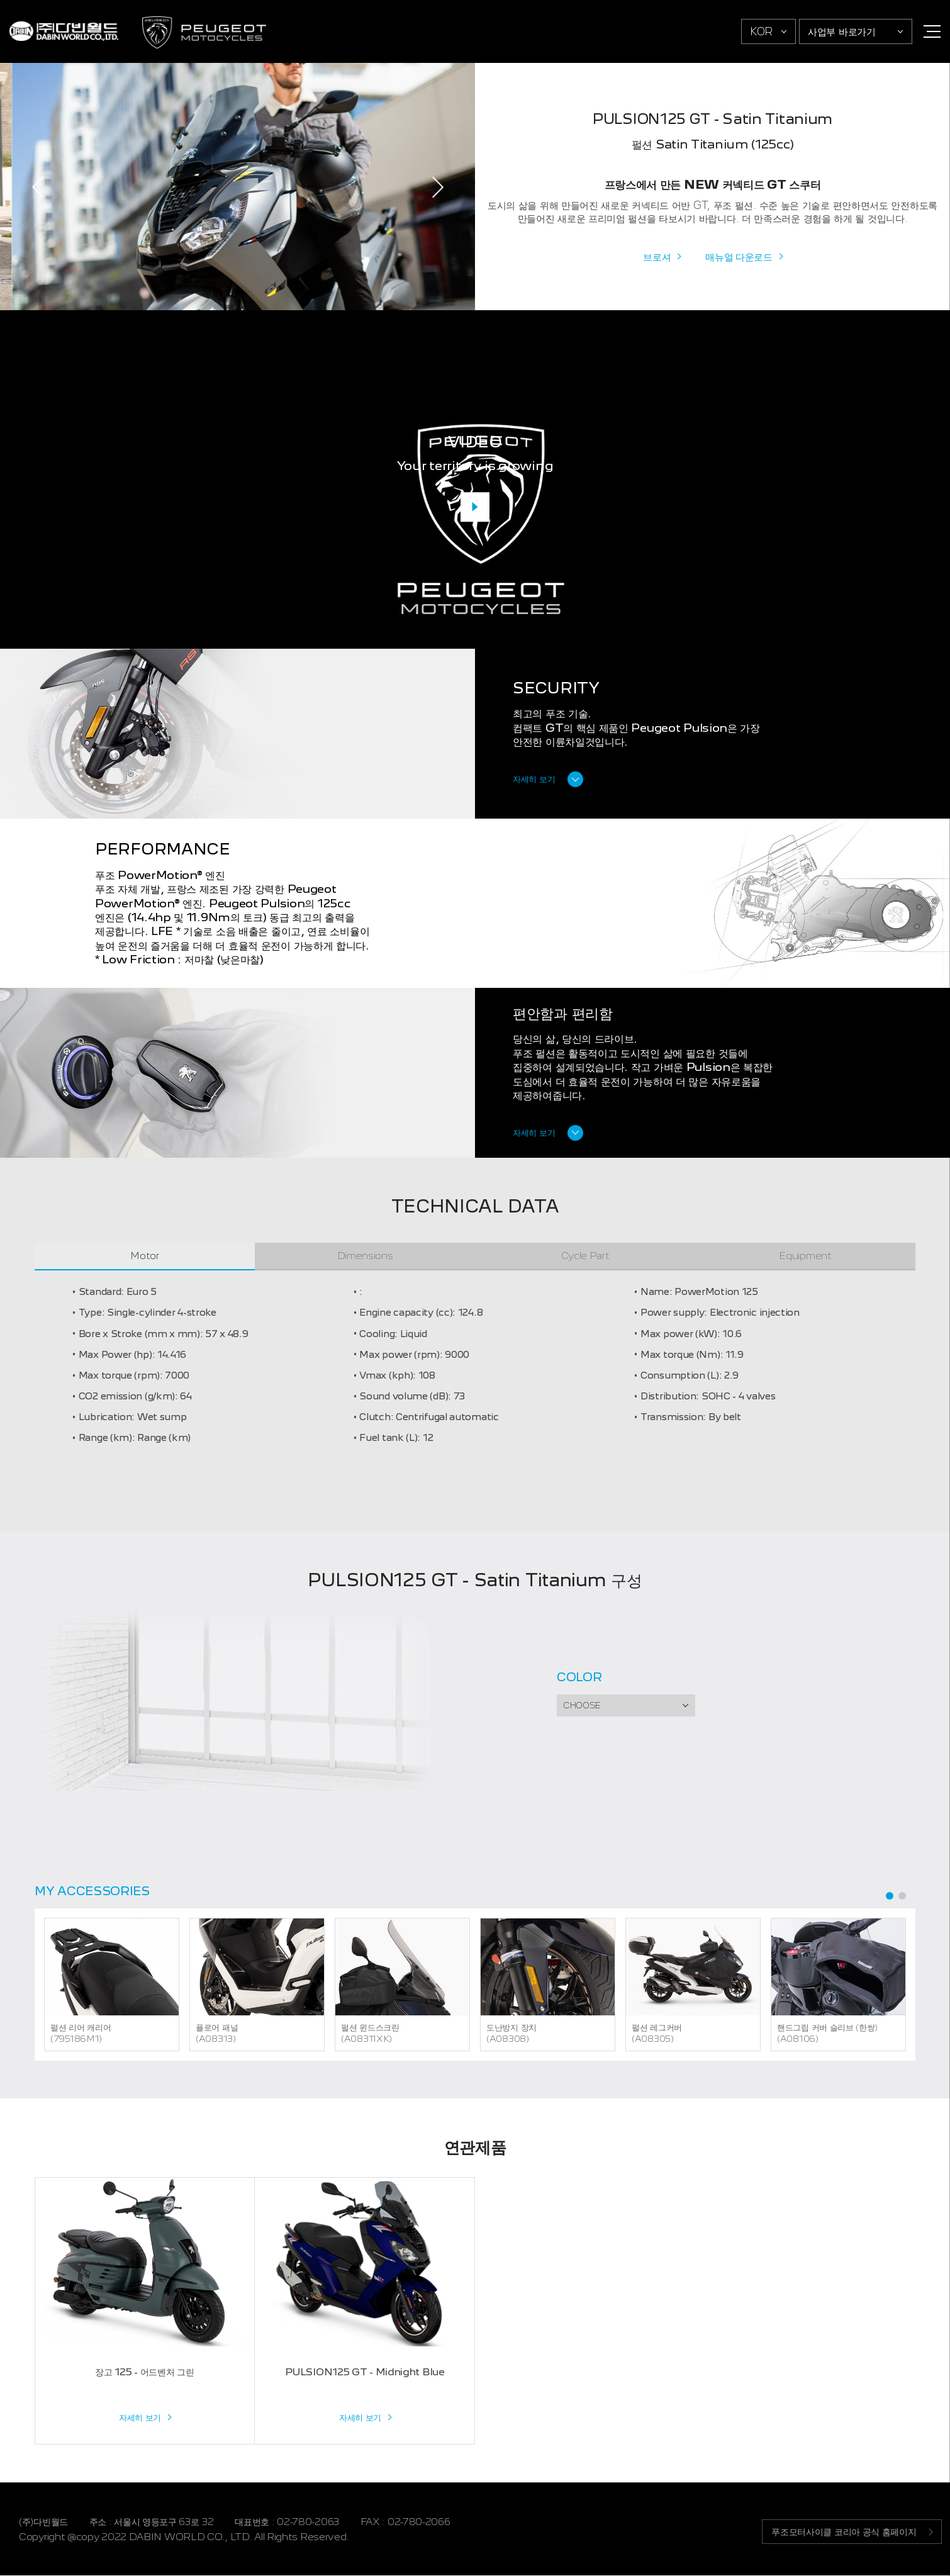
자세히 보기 (534, 779)
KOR (761, 31)
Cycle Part (585, 1256)
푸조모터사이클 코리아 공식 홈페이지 (842, 2532)
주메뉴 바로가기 (0, 0)
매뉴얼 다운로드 (739, 256)
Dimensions (365, 1256)
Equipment (805, 1256)
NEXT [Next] (437, 187)
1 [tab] (889, 1896)
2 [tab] (902, 1896)
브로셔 (657, 256)
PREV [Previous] (37, 187)
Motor (144, 1256)
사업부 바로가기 (842, 31)
